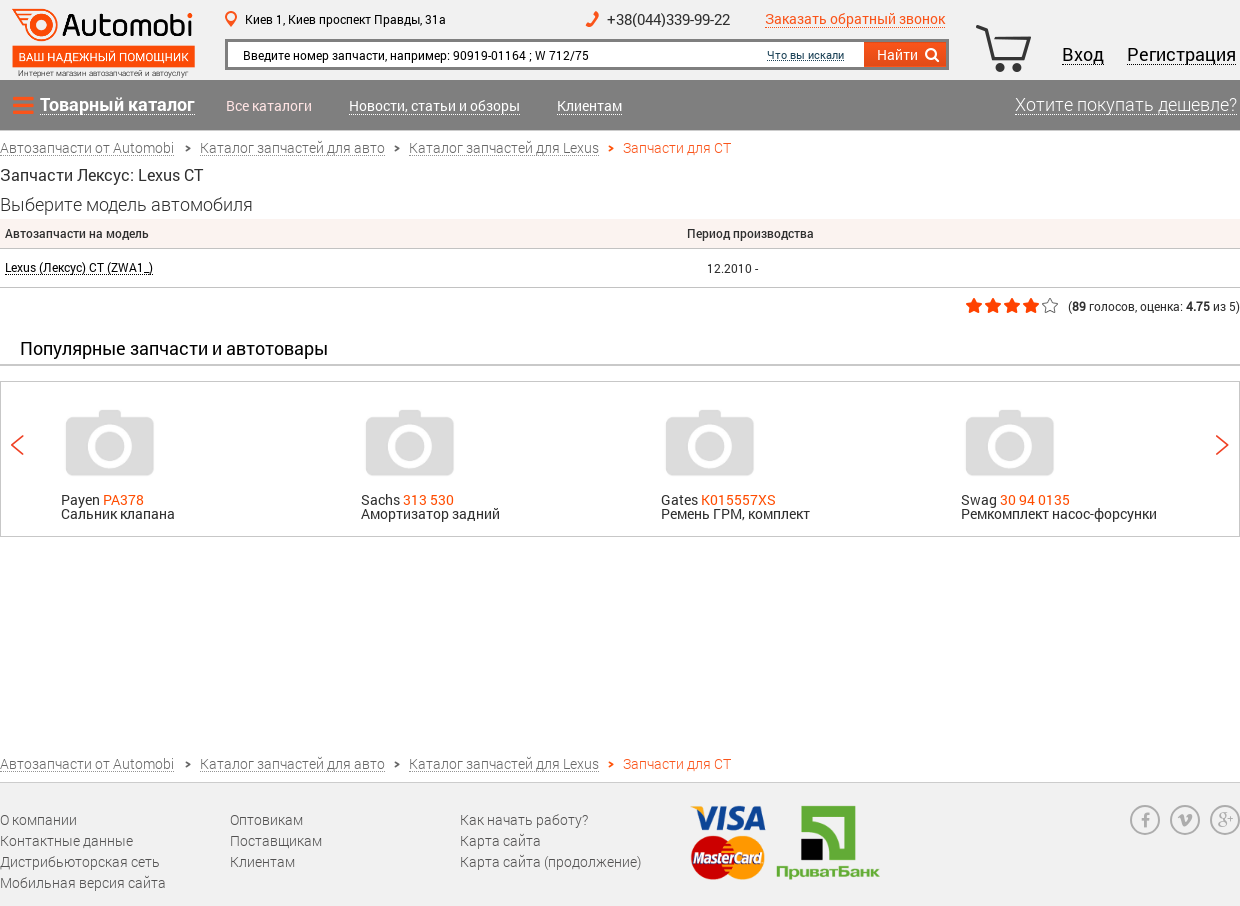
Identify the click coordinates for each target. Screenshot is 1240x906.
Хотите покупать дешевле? (1126, 105)
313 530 (428, 499)
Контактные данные (66, 840)
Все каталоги (269, 106)
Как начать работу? (524, 819)
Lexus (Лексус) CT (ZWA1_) (79, 267)
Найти (909, 55)
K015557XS (738, 499)
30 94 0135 (1035, 499)
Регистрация (1181, 55)
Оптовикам (266, 819)
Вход (1083, 55)
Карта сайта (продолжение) (550, 861)
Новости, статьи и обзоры (434, 106)
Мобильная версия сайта (83, 882)
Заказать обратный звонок (855, 19)
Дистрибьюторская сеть (80, 861)
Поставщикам (276, 840)
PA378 (123, 499)
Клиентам (589, 106)
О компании (38, 819)
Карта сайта (500, 840)
